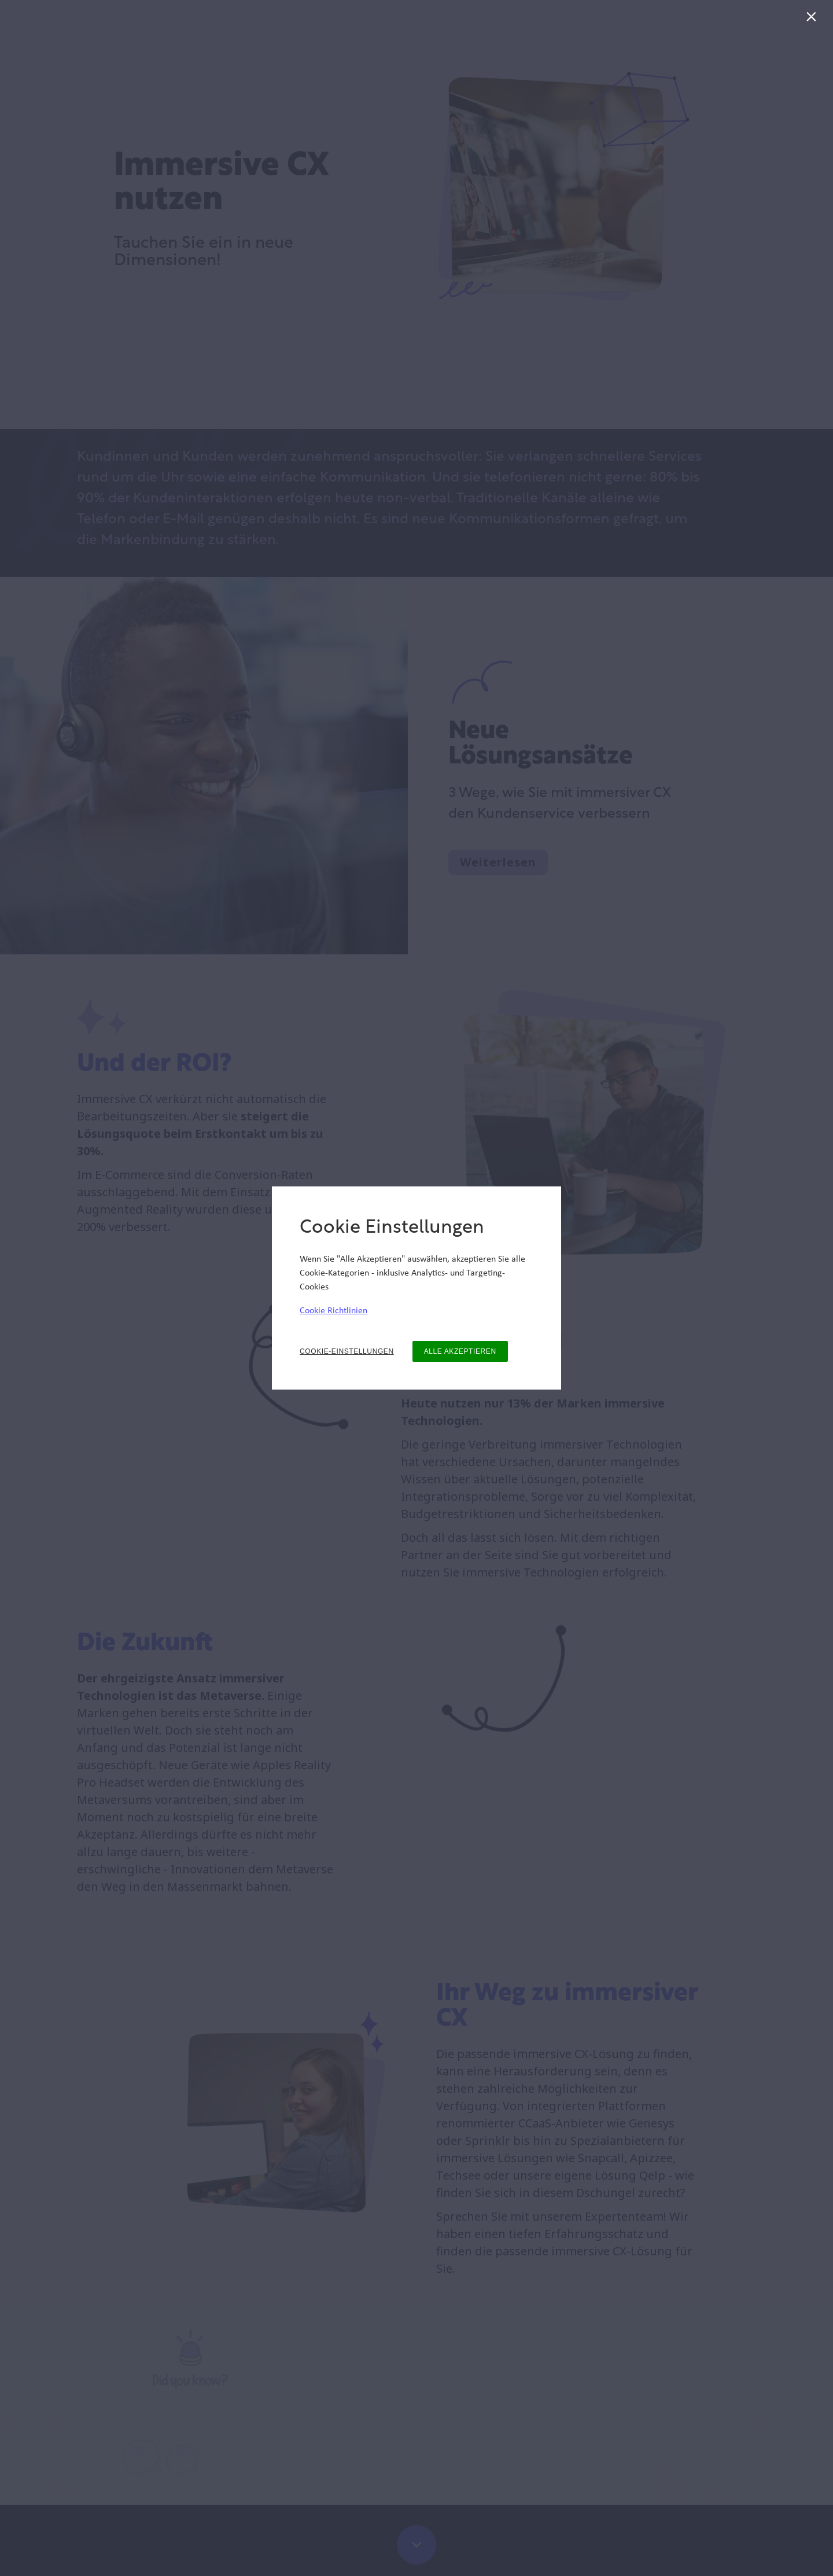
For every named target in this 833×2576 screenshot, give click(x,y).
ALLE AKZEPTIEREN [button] (460, 1351)
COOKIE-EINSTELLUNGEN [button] (347, 1351)
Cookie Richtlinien (333, 1310)
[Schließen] (813, 19)
